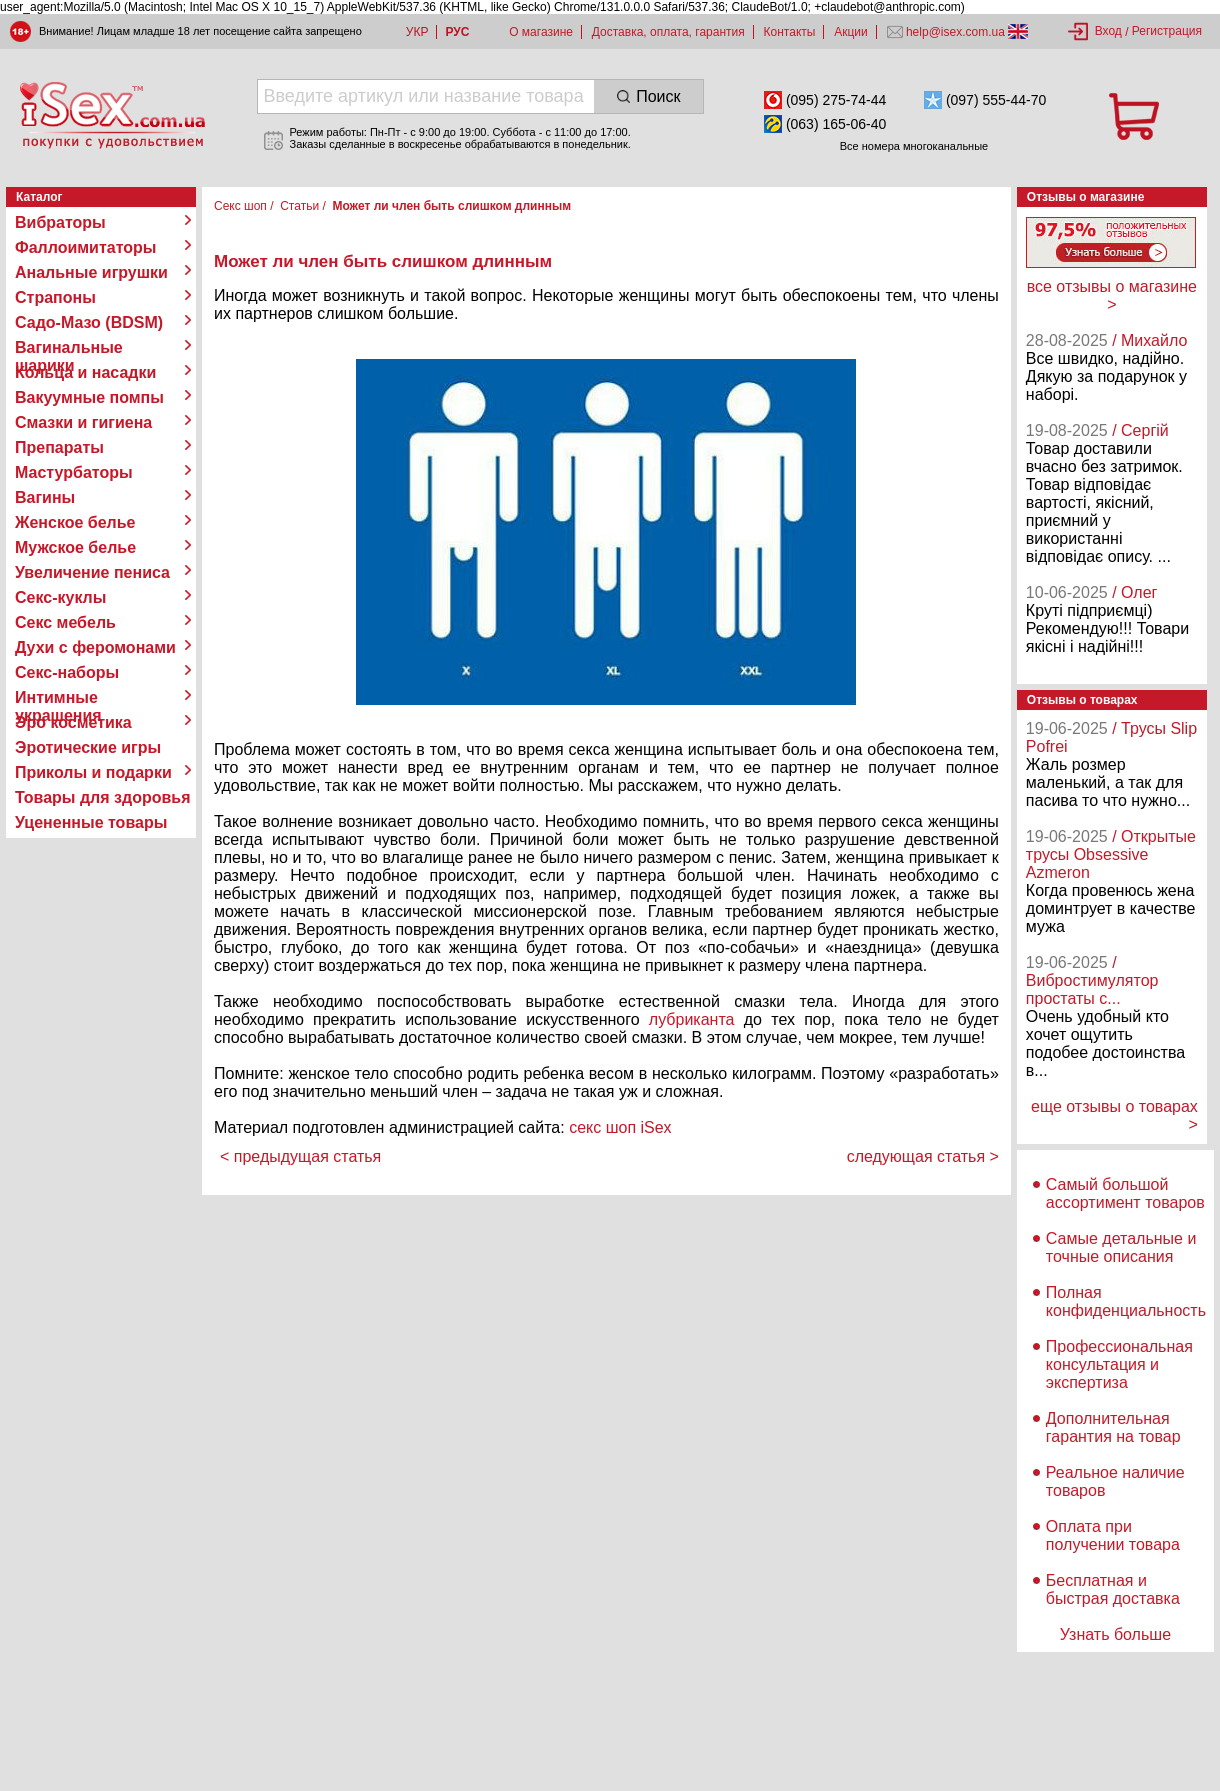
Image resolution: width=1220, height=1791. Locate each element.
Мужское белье (75, 547)
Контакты (790, 32)
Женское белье (75, 522)
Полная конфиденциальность (1126, 1301)
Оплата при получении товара (1113, 1535)
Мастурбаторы (74, 472)
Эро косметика (73, 722)
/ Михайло (1149, 340)
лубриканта (692, 1019)
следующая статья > (923, 1156)
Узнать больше (1115, 1634)
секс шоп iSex (620, 1127)
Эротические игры (88, 747)
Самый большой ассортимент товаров (1125, 1193)
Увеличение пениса (92, 572)
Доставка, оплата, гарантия (668, 32)
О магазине (541, 32)
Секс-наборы (67, 672)
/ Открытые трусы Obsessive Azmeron (1111, 854)
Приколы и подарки (93, 772)
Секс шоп (240, 206)
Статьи (299, 206)
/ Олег (1134, 592)
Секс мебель (65, 622)
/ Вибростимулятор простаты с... (1092, 980)
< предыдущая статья (300, 1156)
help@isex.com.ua (956, 32)
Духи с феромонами (95, 647)
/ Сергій (1140, 430)
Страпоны (55, 297)
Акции (851, 32)
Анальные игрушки (91, 272)
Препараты (59, 447)
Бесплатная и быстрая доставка (1113, 1589)
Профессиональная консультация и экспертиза (1119, 1364)
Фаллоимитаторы (86, 247)
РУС (457, 32)
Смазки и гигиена (83, 422)
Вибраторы (60, 222)
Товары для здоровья (102, 797)
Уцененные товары (91, 822)
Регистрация (1167, 31)
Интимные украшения (58, 698)
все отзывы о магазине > (1112, 295)
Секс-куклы (60, 597)
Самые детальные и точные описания (1121, 1247)
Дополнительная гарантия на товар (1113, 1427)
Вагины (45, 497)
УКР (417, 32)
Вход (1108, 31)
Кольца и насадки (85, 372)
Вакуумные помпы (89, 397)
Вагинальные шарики (69, 348)
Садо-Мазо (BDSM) (89, 322)
